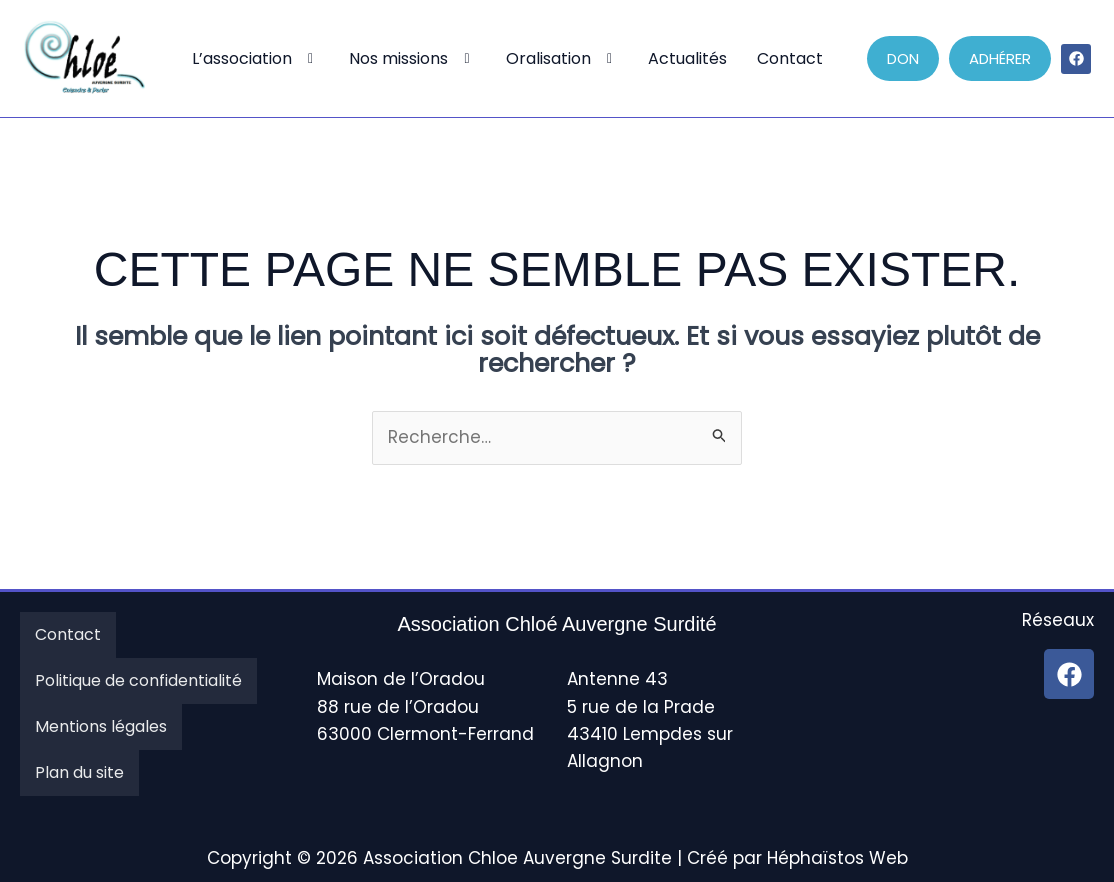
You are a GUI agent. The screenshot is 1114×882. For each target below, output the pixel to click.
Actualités (687, 58)
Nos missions (412, 58)
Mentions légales (101, 726)
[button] (256, 59)
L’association (256, 58)
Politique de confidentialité (138, 680)
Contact (790, 58)
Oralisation (562, 58)
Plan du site (79, 772)
